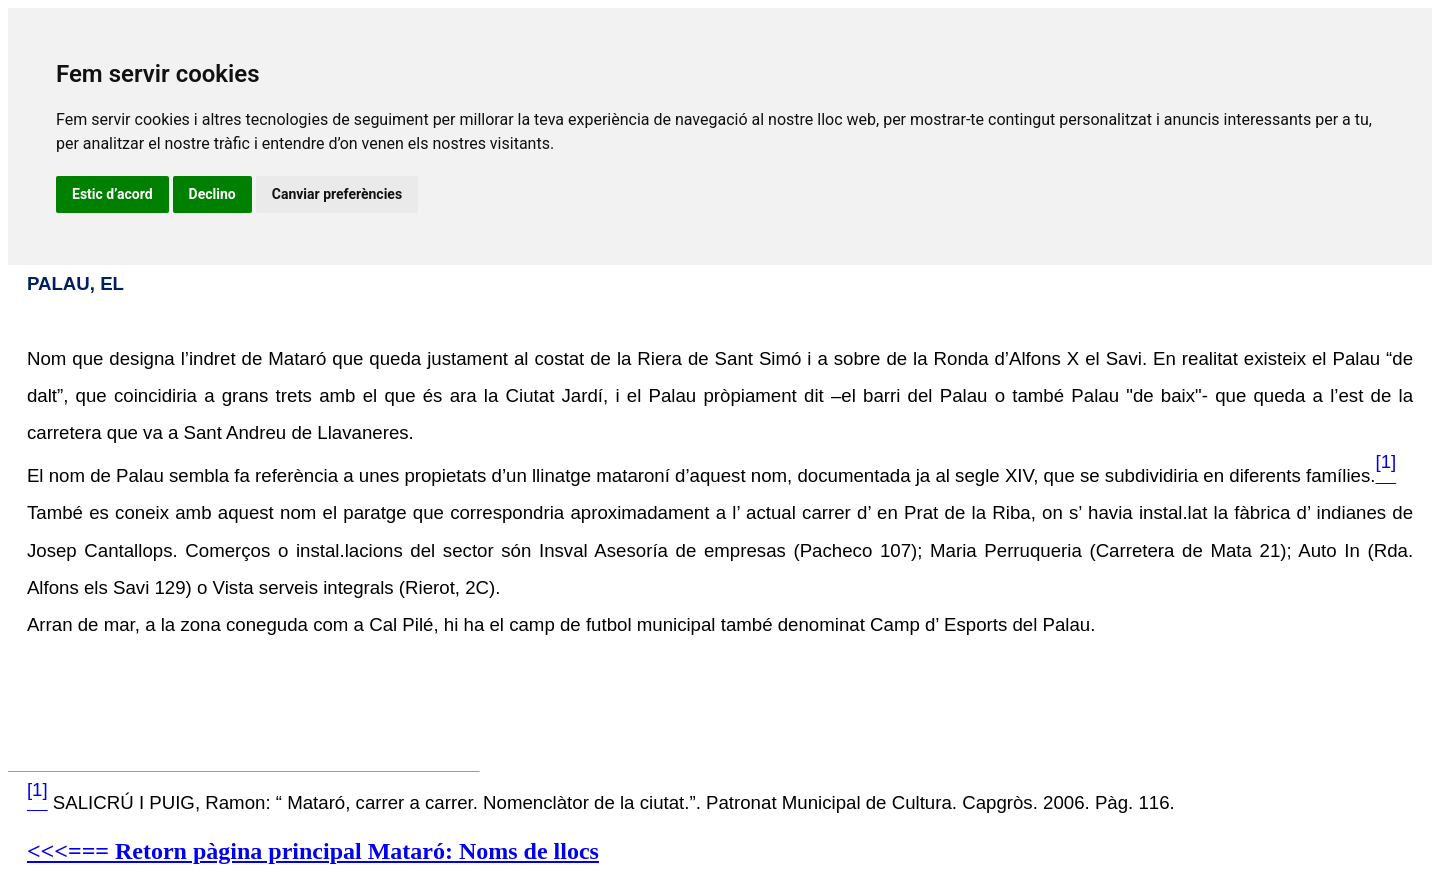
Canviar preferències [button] (337, 194)
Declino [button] (212, 194)
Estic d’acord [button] (112, 194)
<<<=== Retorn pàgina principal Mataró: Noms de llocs (313, 851)
